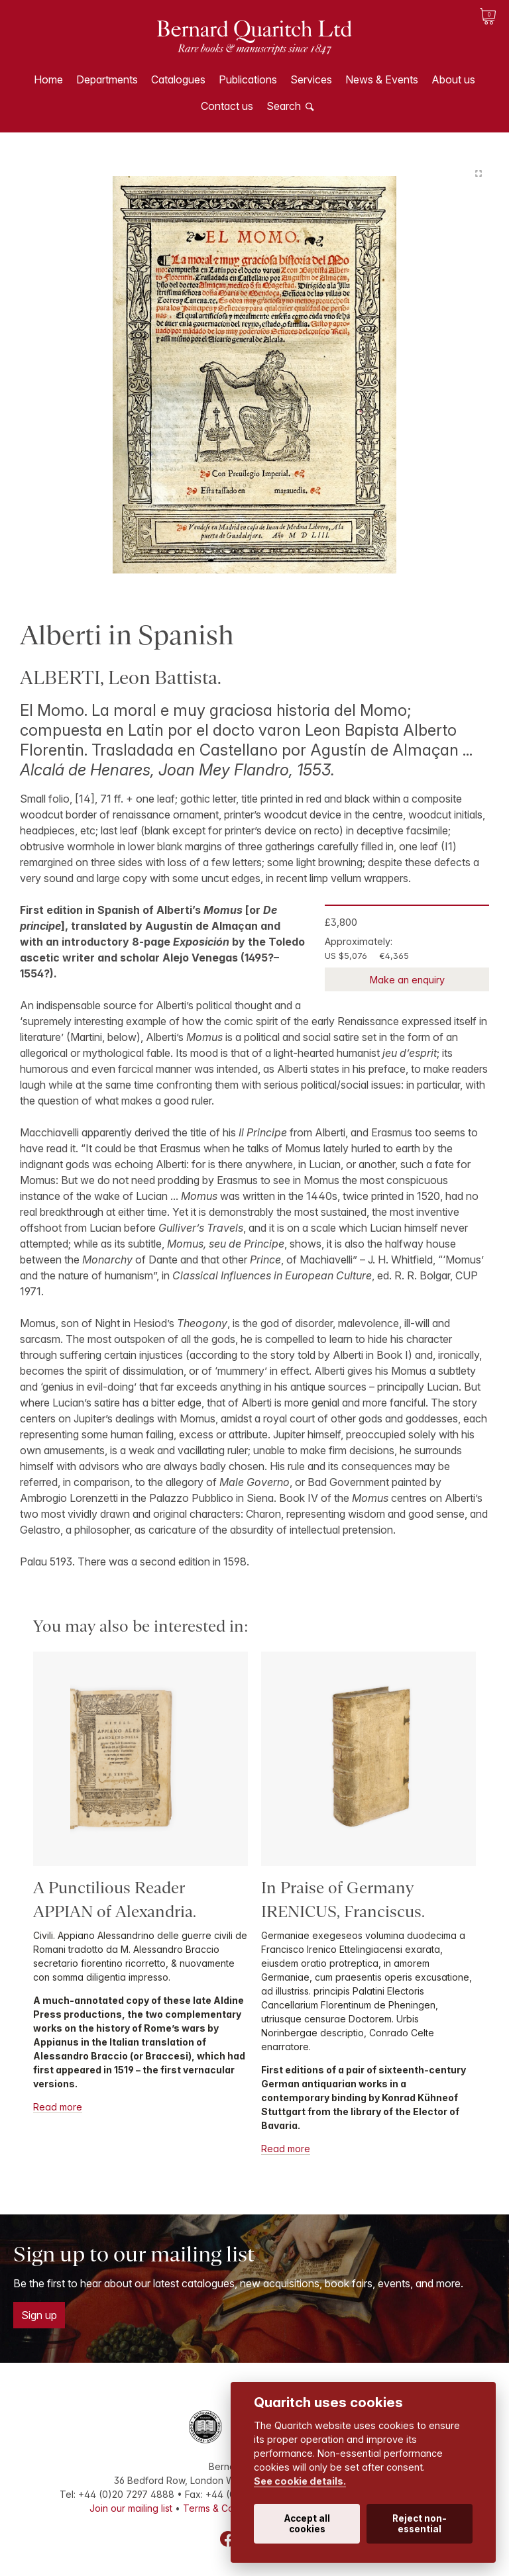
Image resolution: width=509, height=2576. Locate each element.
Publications (248, 79)
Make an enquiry (407, 979)
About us (453, 79)
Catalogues (178, 79)
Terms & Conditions (225, 2508)
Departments (107, 79)
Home (48, 79)
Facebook (228, 2539)
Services (311, 79)
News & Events (381, 79)
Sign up (39, 2315)
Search (283, 106)
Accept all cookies (307, 2523)
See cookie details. (300, 2481)
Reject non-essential (419, 2523)
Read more (57, 2106)
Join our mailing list (130, 2508)
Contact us (227, 106)
